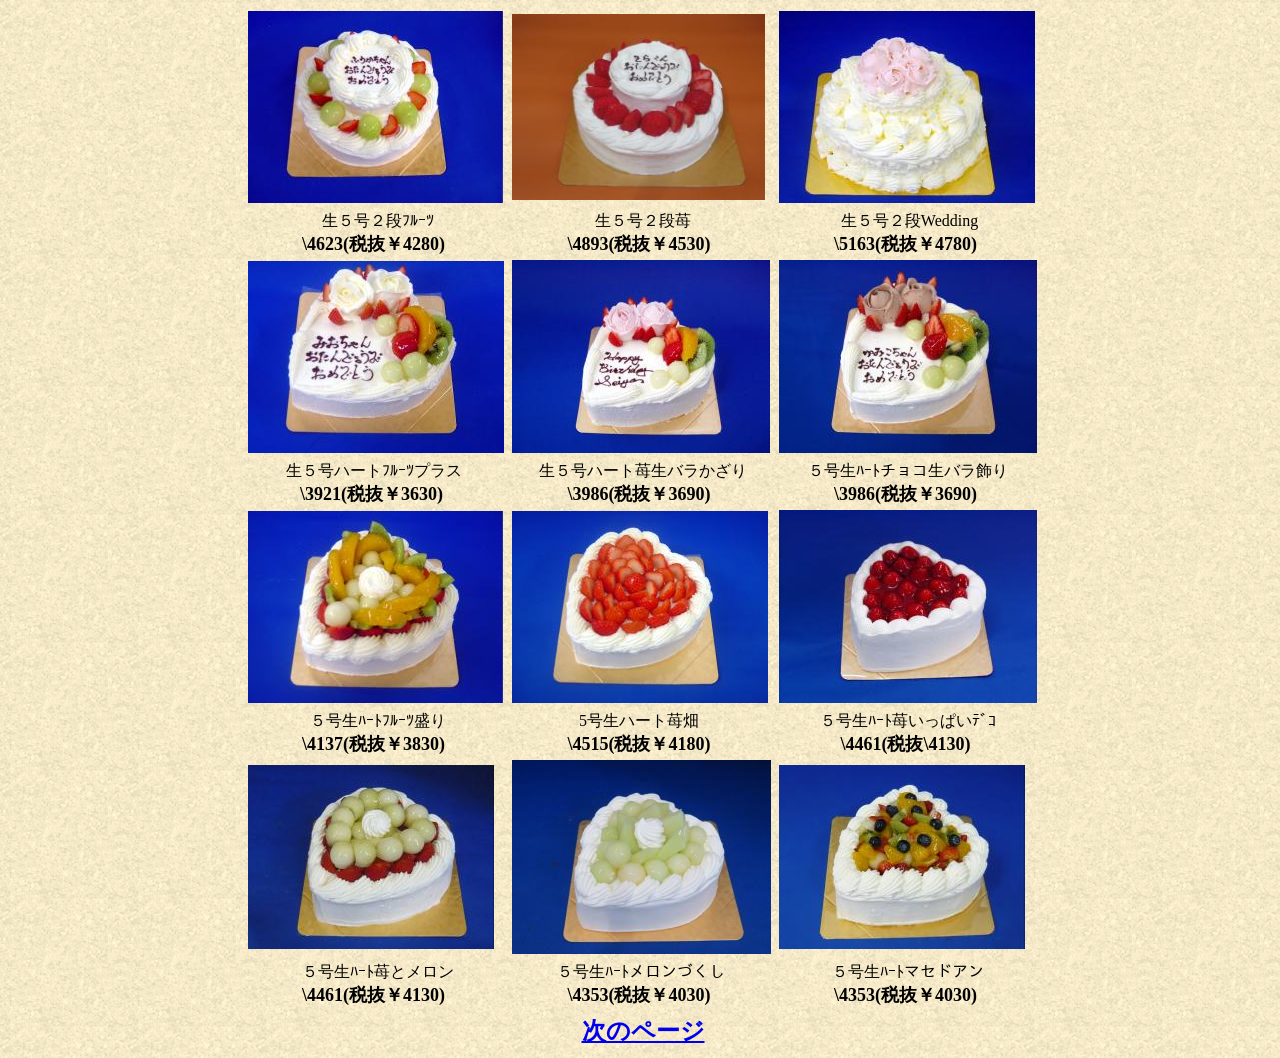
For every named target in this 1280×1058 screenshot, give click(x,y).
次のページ (643, 1031)
